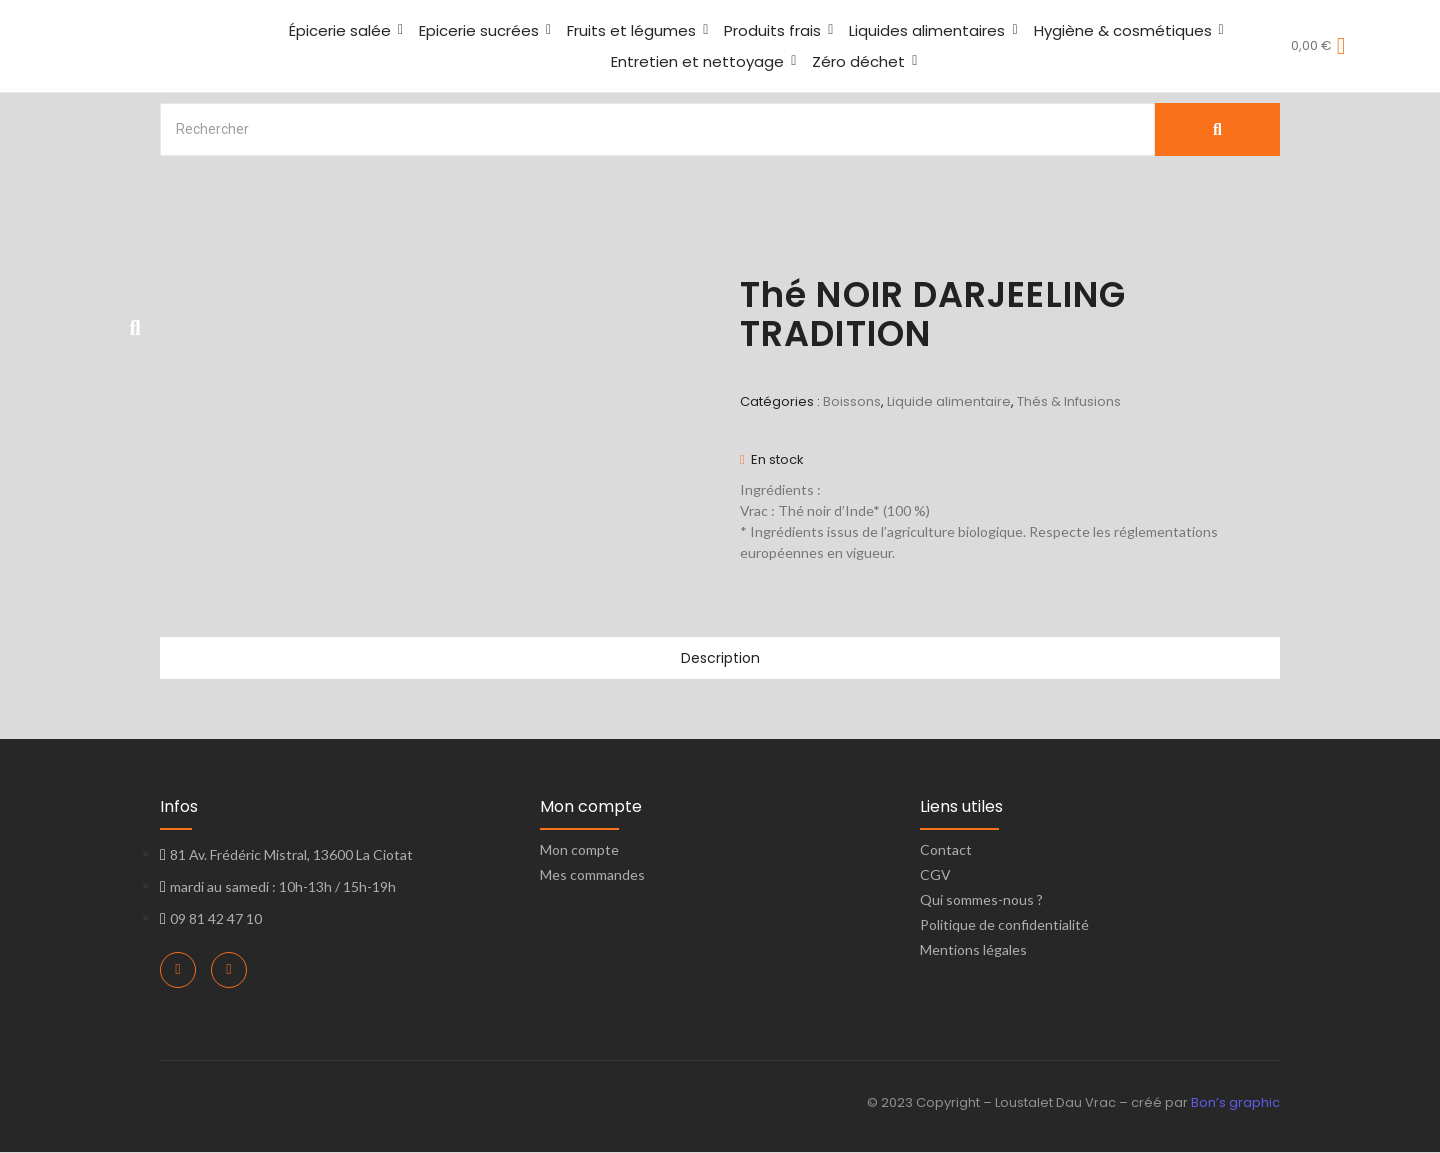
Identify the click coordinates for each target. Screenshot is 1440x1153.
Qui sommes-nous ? (981, 900)
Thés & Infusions (1069, 401)
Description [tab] (720, 658)
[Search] (657, 129)
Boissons (852, 401)
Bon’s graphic (1235, 1103)
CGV (935, 875)
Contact (946, 850)
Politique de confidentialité (1004, 925)
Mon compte (579, 850)
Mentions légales (973, 950)
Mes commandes (592, 875)
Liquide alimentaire (949, 401)
